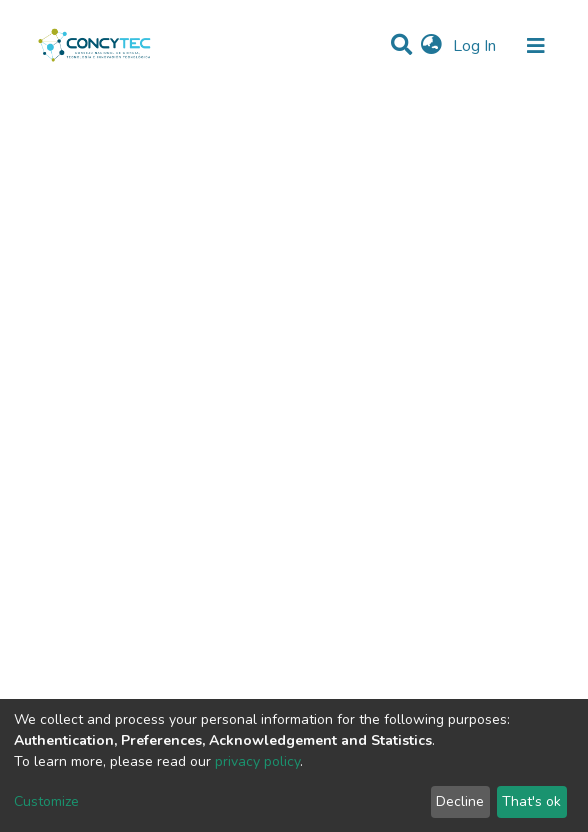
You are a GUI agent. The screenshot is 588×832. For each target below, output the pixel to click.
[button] (431, 46)
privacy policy (257, 761)
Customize (46, 801)
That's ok (531, 801)
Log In (476, 46)
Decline (460, 801)
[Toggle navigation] (536, 46)
